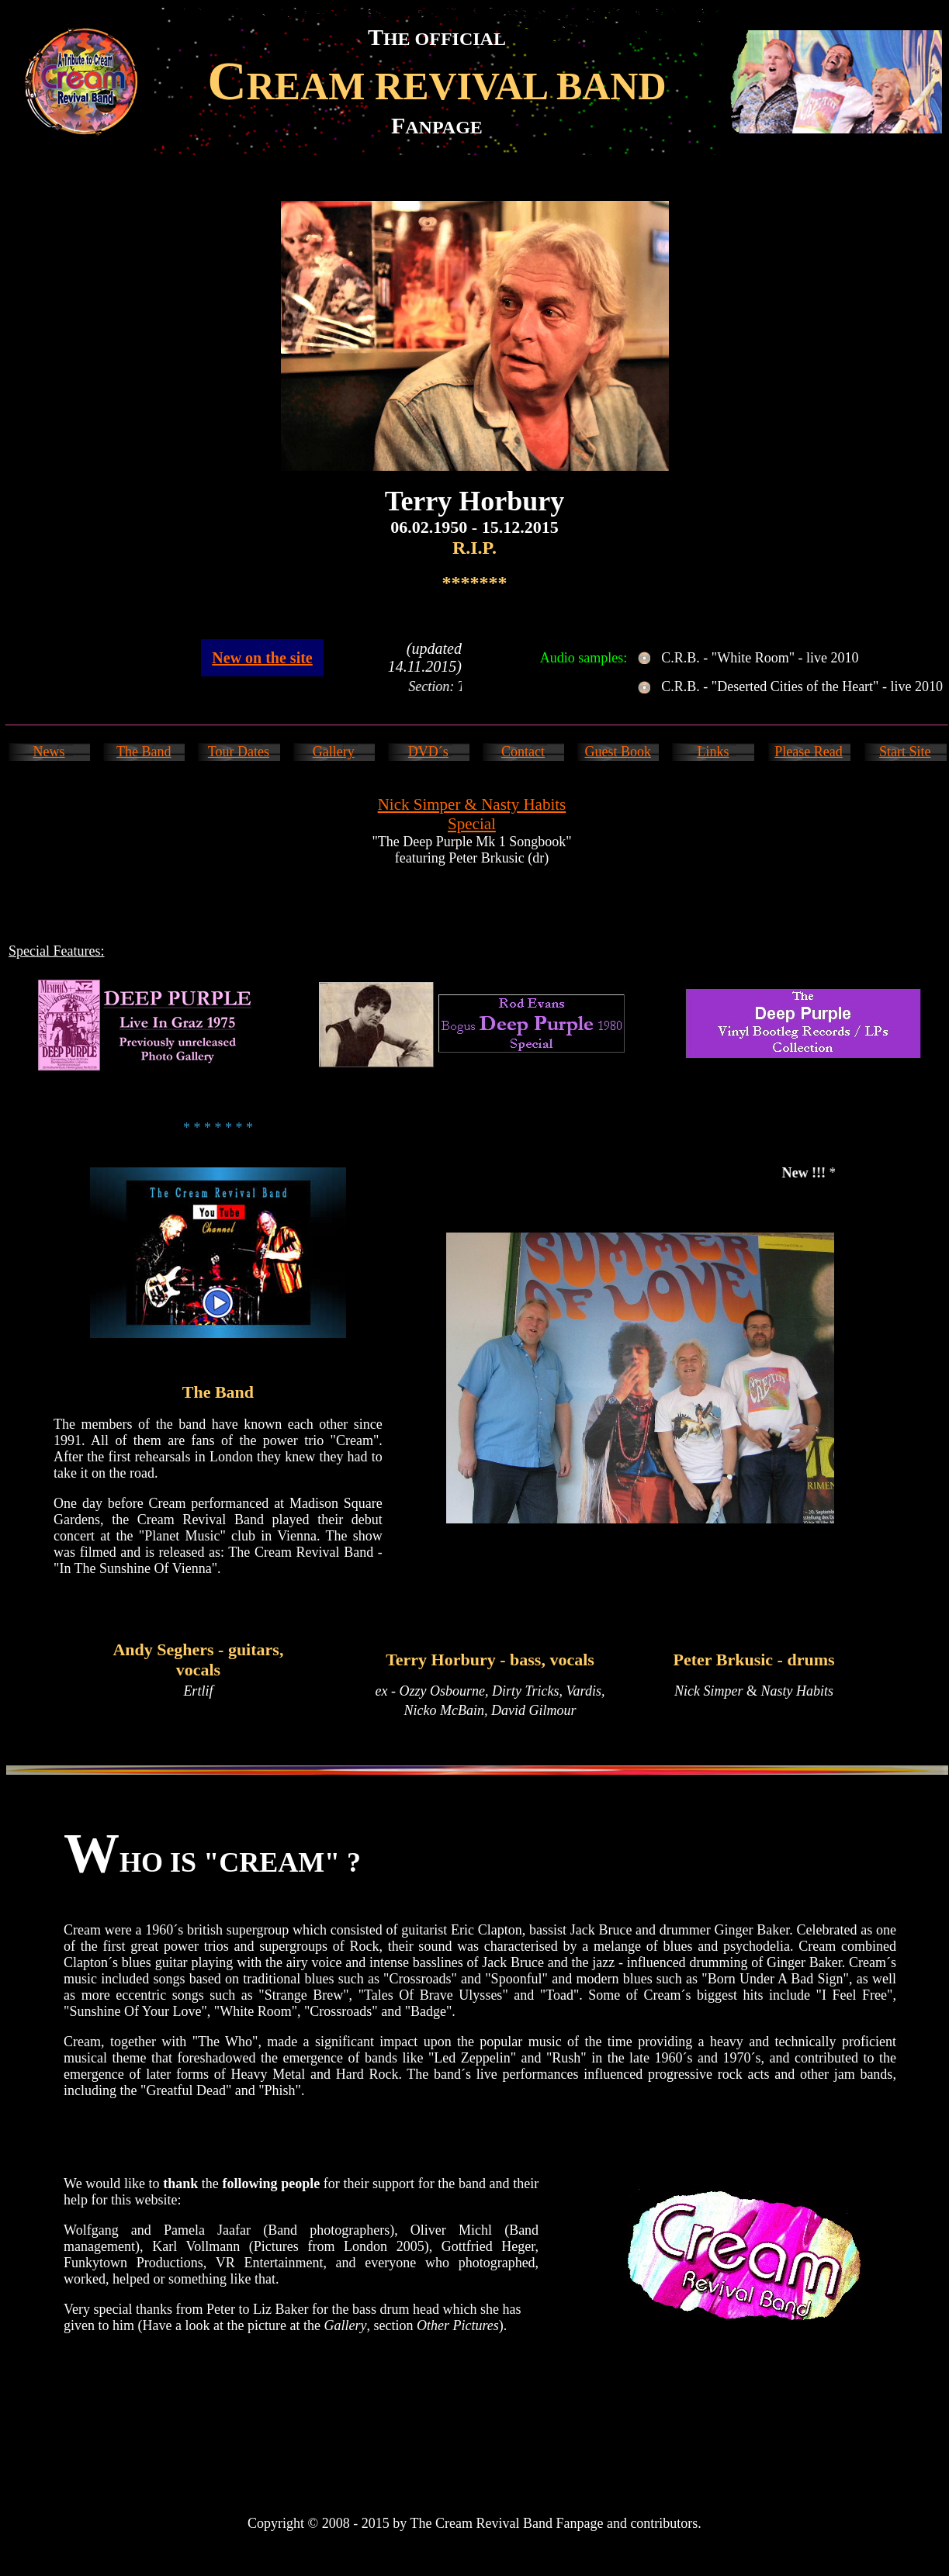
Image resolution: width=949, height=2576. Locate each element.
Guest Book (617, 751)
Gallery (334, 751)
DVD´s (428, 751)
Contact (523, 751)
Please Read (808, 751)
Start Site (905, 751)
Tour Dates (238, 751)
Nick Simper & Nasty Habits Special (472, 814)
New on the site (262, 657)
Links (713, 751)
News (49, 751)
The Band (143, 751)
